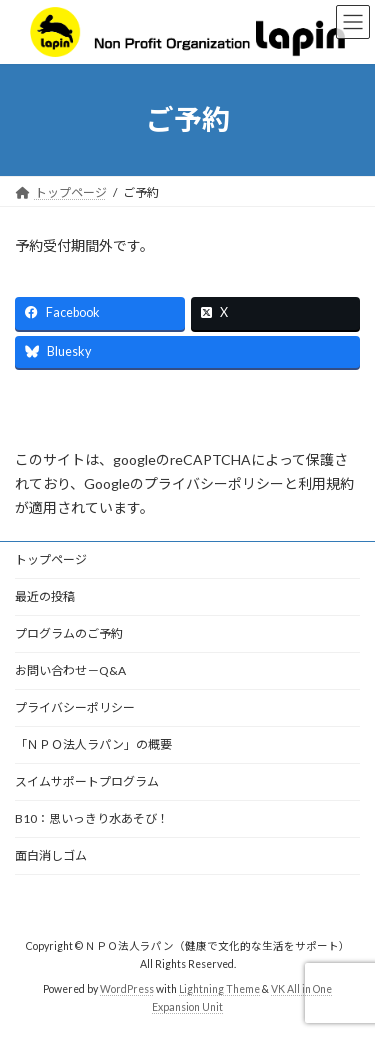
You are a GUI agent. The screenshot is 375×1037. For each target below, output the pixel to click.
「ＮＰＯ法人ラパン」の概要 (93, 744)
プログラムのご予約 (69, 633)
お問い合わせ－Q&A (70, 670)
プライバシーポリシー (75, 707)
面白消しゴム (51, 855)
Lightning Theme (219, 988)
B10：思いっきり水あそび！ (92, 818)
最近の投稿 (45, 596)
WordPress (127, 988)
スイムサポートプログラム (87, 781)
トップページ (51, 559)
